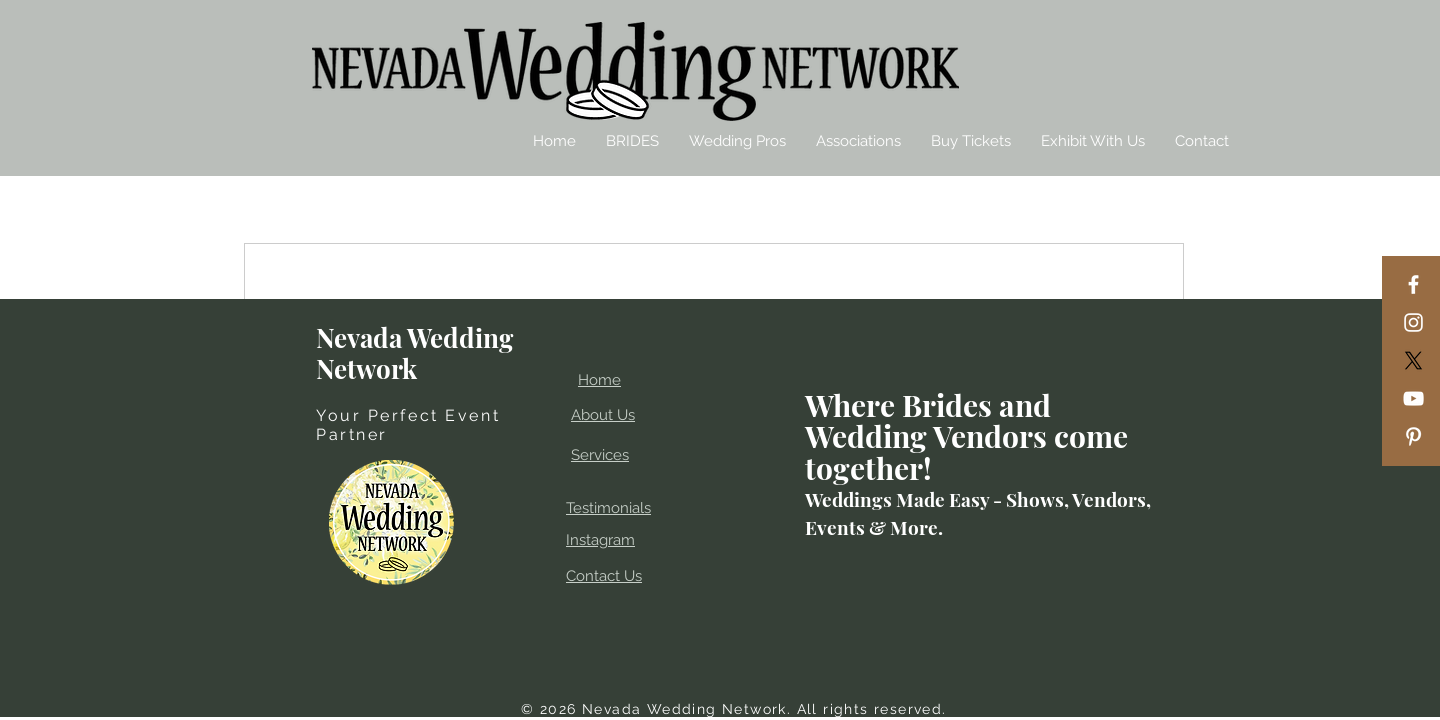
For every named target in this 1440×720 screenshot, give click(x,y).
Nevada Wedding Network (414, 353)
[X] (1413, 360)
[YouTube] (1413, 398)
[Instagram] (1413, 322)
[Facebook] (1413, 284)
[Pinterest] (1413, 436)
